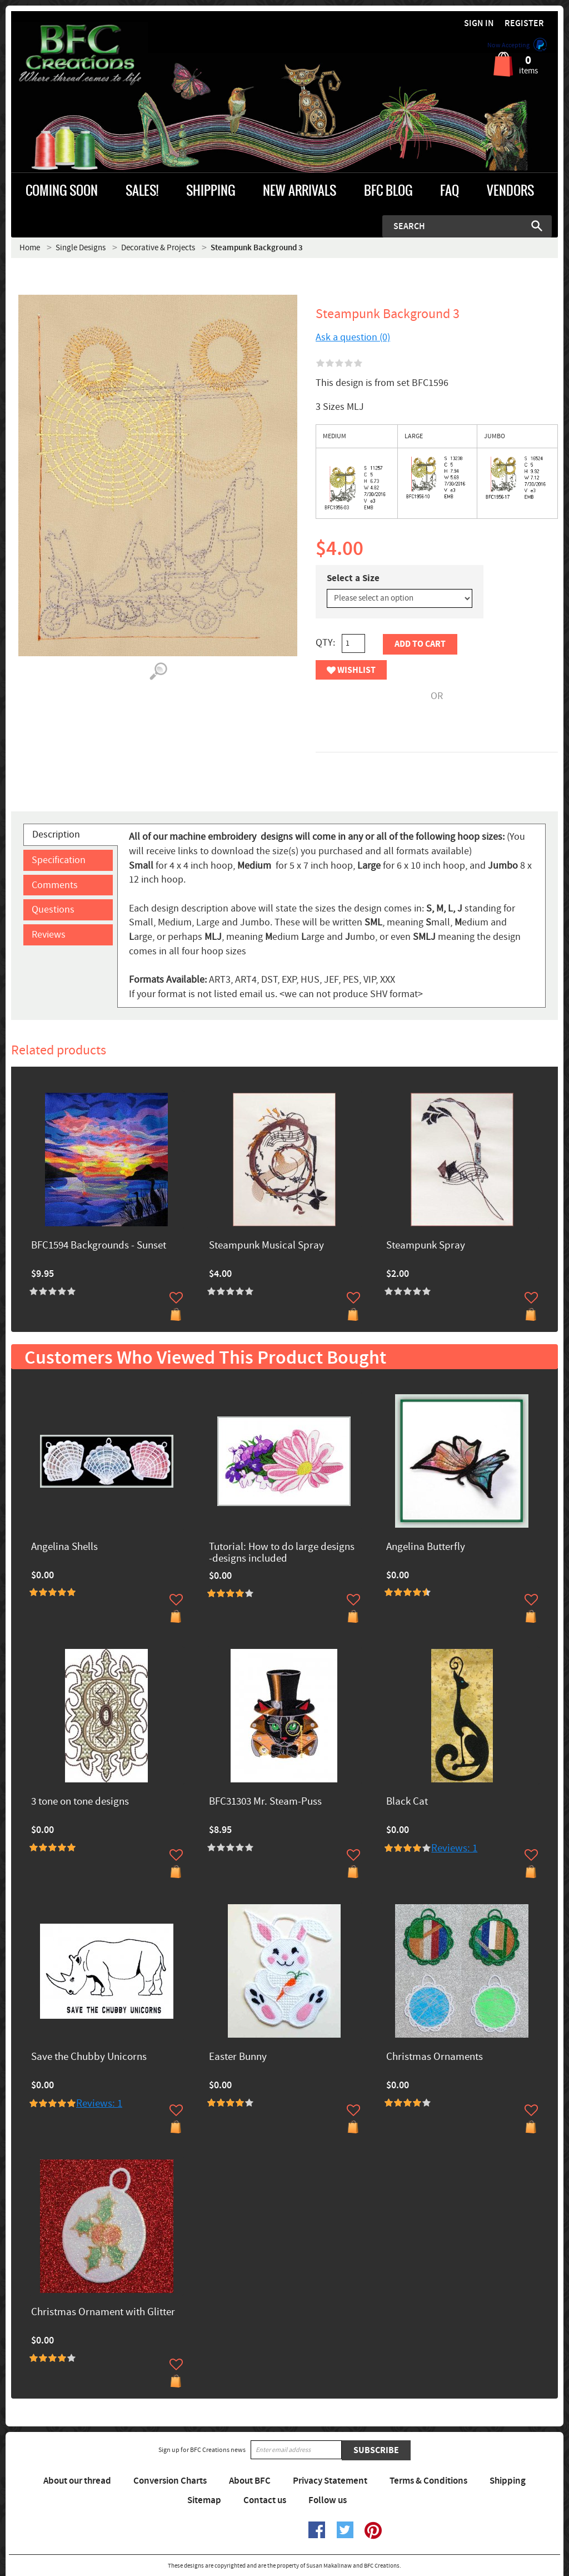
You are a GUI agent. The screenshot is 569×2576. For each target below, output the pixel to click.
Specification (59, 860)
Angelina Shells (64, 1547)
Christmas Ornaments (434, 2057)
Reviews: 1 (454, 1848)
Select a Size (353, 578)
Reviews (49, 934)
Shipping (508, 2481)
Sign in (479, 23)
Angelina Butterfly (425, 1547)
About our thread (77, 2481)
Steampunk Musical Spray (266, 1246)
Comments (55, 885)
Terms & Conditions (428, 2481)
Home (29, 247)
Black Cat (407, 1802)
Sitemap (204, 2500)
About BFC (250, 2481)
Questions (53, 909)
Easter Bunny (238, 2057)
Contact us (264, 2500)
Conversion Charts (170, 2481)
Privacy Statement (330, 2481)
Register (524, 23)
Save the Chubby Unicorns (89, 2057)
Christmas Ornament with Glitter (103, 2313)
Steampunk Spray (425, 1246)
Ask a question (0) (353, 337)
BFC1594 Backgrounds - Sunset (98, 1246)
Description (56, 834)
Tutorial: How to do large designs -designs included (282, 1553)
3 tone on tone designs (80, 1802)
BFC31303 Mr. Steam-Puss (265, 1802)
